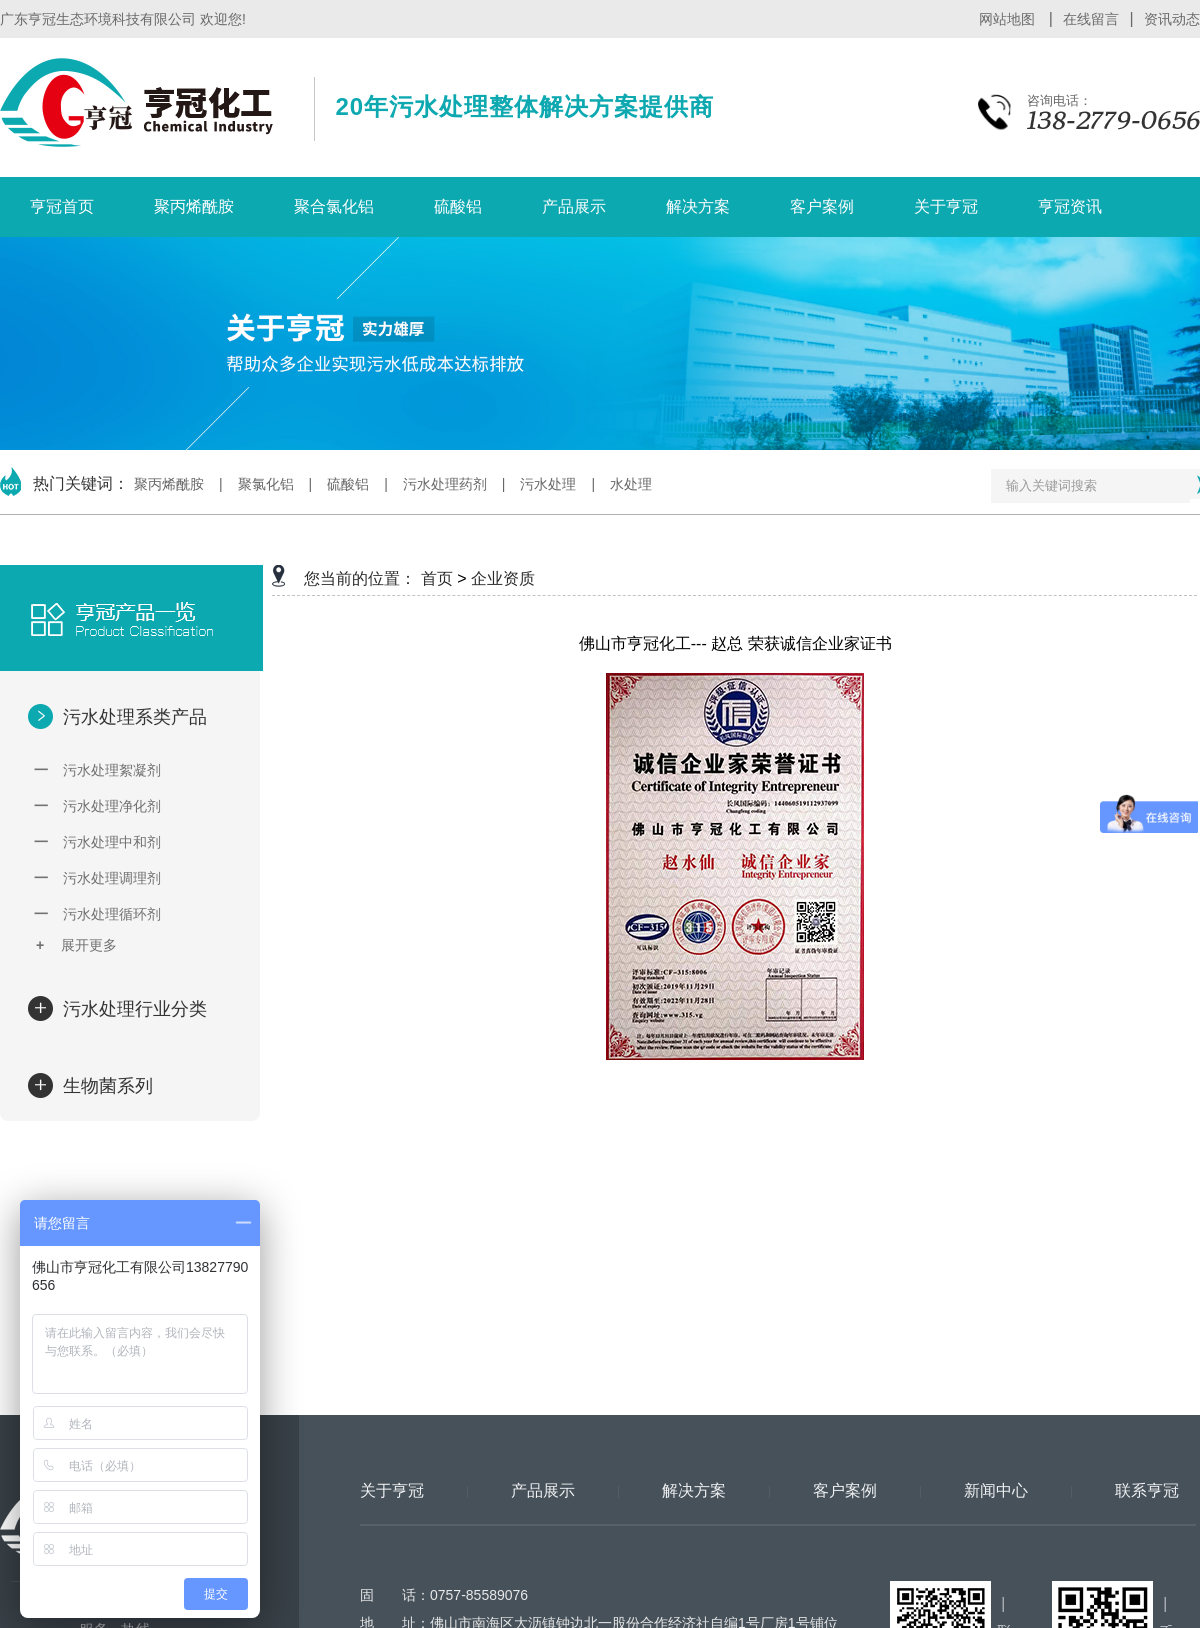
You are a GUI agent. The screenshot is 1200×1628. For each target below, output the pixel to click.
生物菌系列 (105, 1086)
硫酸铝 (458, 206)
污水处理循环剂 (97, 914)
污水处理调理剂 (97, 878)
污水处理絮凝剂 (97, 770)
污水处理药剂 (445, 484)
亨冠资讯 (1070, 206)
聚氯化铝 (266, 484)
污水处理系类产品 (132, 717)
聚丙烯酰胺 (194, 206)
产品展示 (574, 206)
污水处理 (548, 484)
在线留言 (1091, 19)
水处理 (631, 484)
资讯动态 (1172, 19)
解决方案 (698, 206)
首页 (437, 578)
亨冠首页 (62, 206)
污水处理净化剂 (97, 806)
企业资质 (503, 578)
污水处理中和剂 (97, 842)
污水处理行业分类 (132, 1009)
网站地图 (1009, 19)
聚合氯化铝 (334, 206)
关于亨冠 (946, 206)
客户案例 (822, 206)
